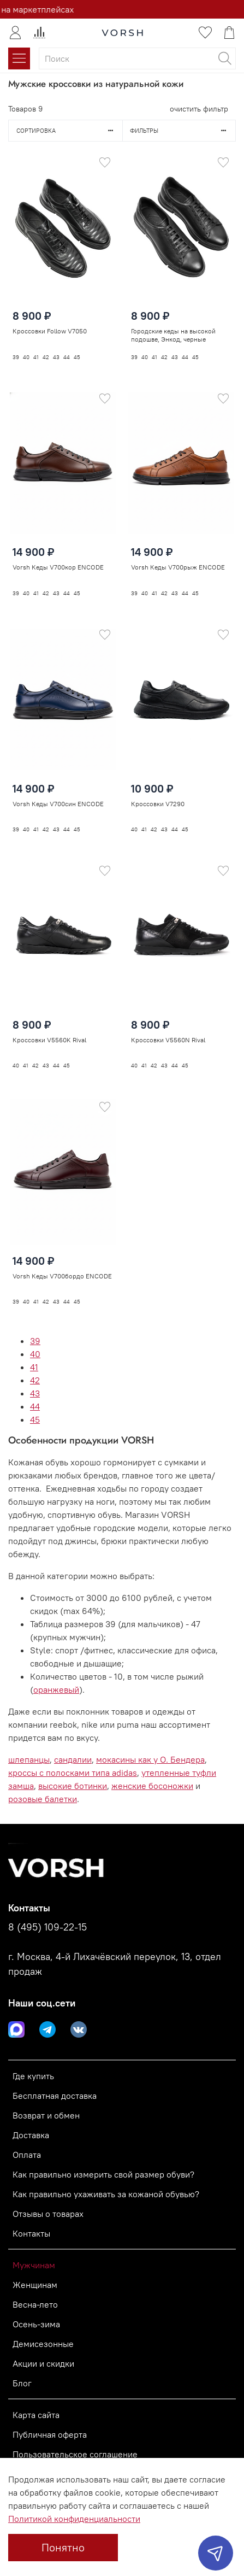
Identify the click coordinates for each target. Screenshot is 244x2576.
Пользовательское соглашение (75, 2454)
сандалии (73, 1759)
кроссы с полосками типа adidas (72, 1772)
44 (35, 1406)
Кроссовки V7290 (158, 799)
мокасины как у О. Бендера (150, 1759)
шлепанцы (29, 1759)
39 (35, 1340)
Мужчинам (34, 2265)
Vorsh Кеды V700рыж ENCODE (178, 567)
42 (35, 1380)
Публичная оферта (50, 2434)
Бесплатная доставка (55, 2095)
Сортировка (69, 130)
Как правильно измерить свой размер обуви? (103, 2174)
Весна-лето (35, 2304)
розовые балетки (42, 1798)
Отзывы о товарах (48, 2213)
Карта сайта (36, 2414)
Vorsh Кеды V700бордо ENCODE (62, 1272)
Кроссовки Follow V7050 (50, 331)
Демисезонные (43, 2343)
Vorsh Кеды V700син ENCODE (58, 799)
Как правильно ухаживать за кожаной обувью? (106, 2193)
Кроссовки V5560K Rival (49, 1036)
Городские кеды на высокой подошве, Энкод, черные (173, 335)
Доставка (31, 2134)
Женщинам (35, 2284)
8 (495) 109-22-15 (47, 1927)
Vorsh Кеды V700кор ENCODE (58, 567)
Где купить (33, 2075)
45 (35, 1419)
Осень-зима (36, 2324)
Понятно (63, 2547)
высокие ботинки (72, 1785)
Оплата (27, 2154)
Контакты (31, 2233)
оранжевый (56, 1689)
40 (35, 1353)
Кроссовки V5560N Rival (168, 1034)
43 (35, 1393)
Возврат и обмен (46, 2115)
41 (34, 1367)
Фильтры (182, 130)
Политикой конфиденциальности (74, 2518)
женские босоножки (152, 1785)
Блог (22, 2383)
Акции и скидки (43, 2363)
